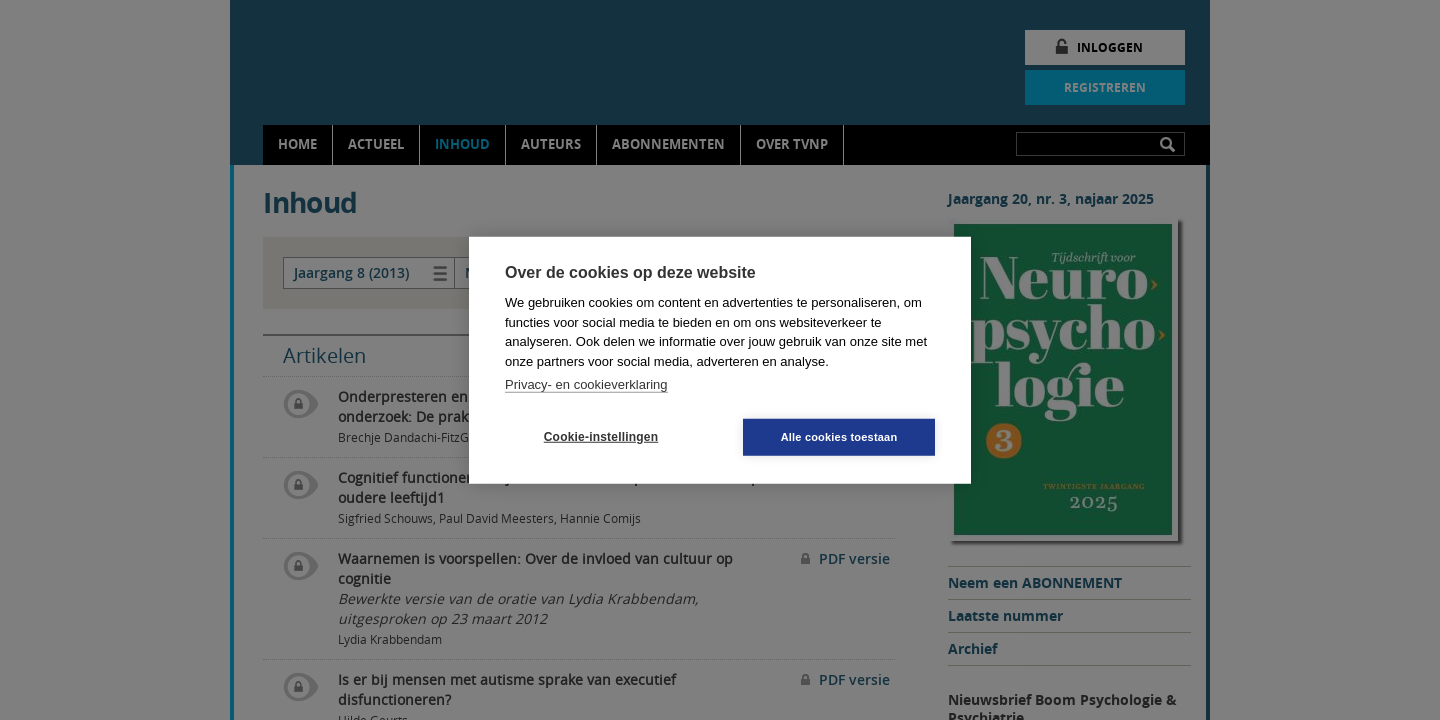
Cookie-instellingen (601, 437)
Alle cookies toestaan (839, 436)
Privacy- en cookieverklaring (586, 384)
